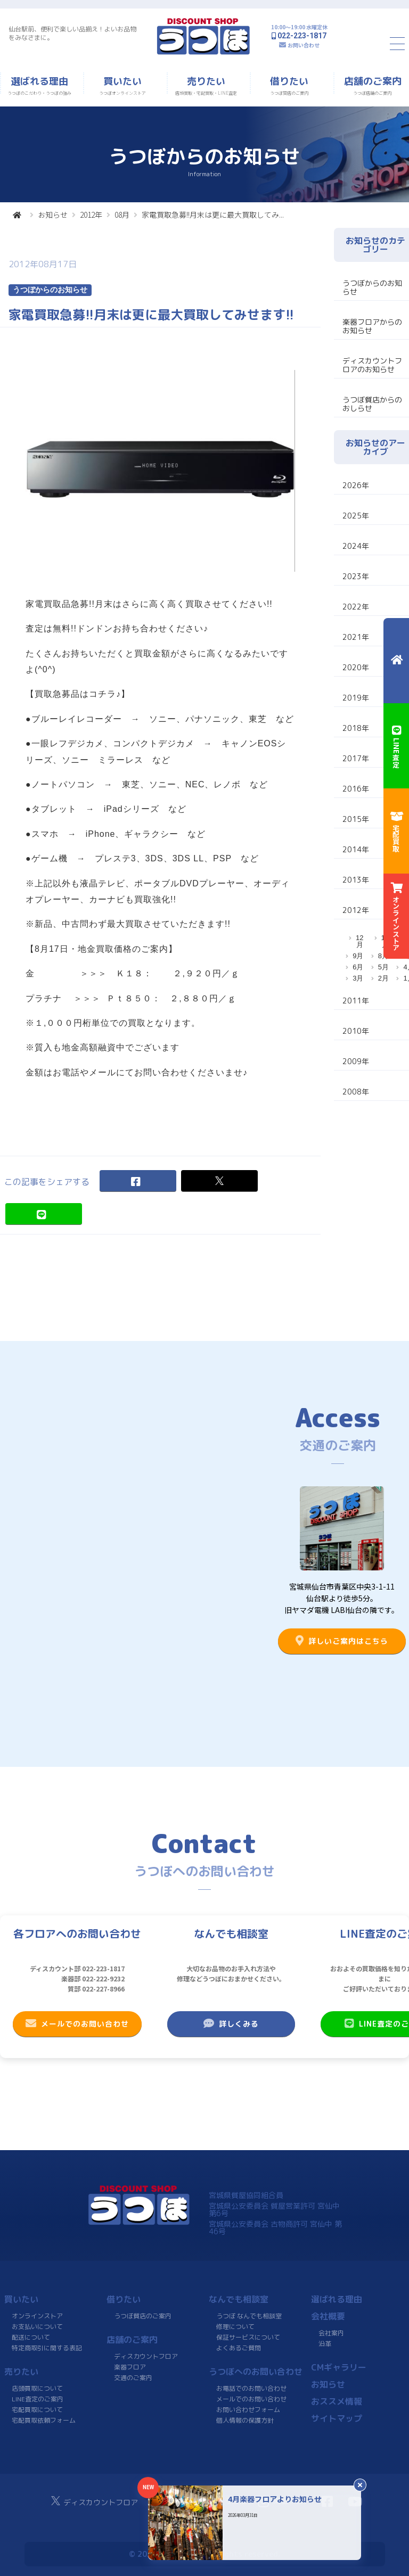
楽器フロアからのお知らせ (372, 326)
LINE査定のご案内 (37, 2398)
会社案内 (331, 2332)
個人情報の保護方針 (245, 2419)
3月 (358, 978)
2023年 (355, 576)
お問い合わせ (304, 45)
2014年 (355, 849)
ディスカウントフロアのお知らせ (372, 365)
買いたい (21, 2299)
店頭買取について (37, 2387)
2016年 (355, 789)
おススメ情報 (336, 2401)
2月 (383, 978)
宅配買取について (37, 2409)
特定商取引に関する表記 (47, 2347)
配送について (31, 2336)
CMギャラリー (338, 2367)
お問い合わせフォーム (248, 2409)
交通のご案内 (133, 2377)
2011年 (355, 1000)
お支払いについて (37, 2326)
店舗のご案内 (132, 2339)
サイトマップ (336, 2418)
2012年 (91, 214)
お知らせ (53, 214)
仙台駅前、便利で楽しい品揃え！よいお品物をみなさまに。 (72, 33)
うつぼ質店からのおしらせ (372, 403)
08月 (121, 214)
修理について (235, 2326)
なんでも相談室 (238, 2299)
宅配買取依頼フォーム (44, 2419)
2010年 (355, 1031)
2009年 (355, 1061)
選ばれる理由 (336, 2299)
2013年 (355, 880)
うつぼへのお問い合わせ (255, 2371)
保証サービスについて (248, 2336)
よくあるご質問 (238, 2347)
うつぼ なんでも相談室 (249, 2315)
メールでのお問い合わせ (77, 2023)
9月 (358, 956)
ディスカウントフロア (146, 2355)
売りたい (21, 2371)
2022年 (355, 607)
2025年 (355, 516)
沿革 (324, 2343)
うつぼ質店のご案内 (142, 2315)
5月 (383, 967)
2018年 (355, 728)
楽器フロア (130, 2366)
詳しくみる (231, 2023)
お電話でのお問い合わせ (251, 2387)
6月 (358, 967)
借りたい (124, 2299)
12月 (359, 941)
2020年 (355, 667)
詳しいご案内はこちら (342, 1640)
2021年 (355, 637)
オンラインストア (37, 2315)
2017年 (355, 758)
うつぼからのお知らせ (372, 287)
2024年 (355, 546)
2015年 (355, 819)
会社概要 (328, 2316)
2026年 (355, 485)
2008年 (355, 1092)
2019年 (355, 698)
